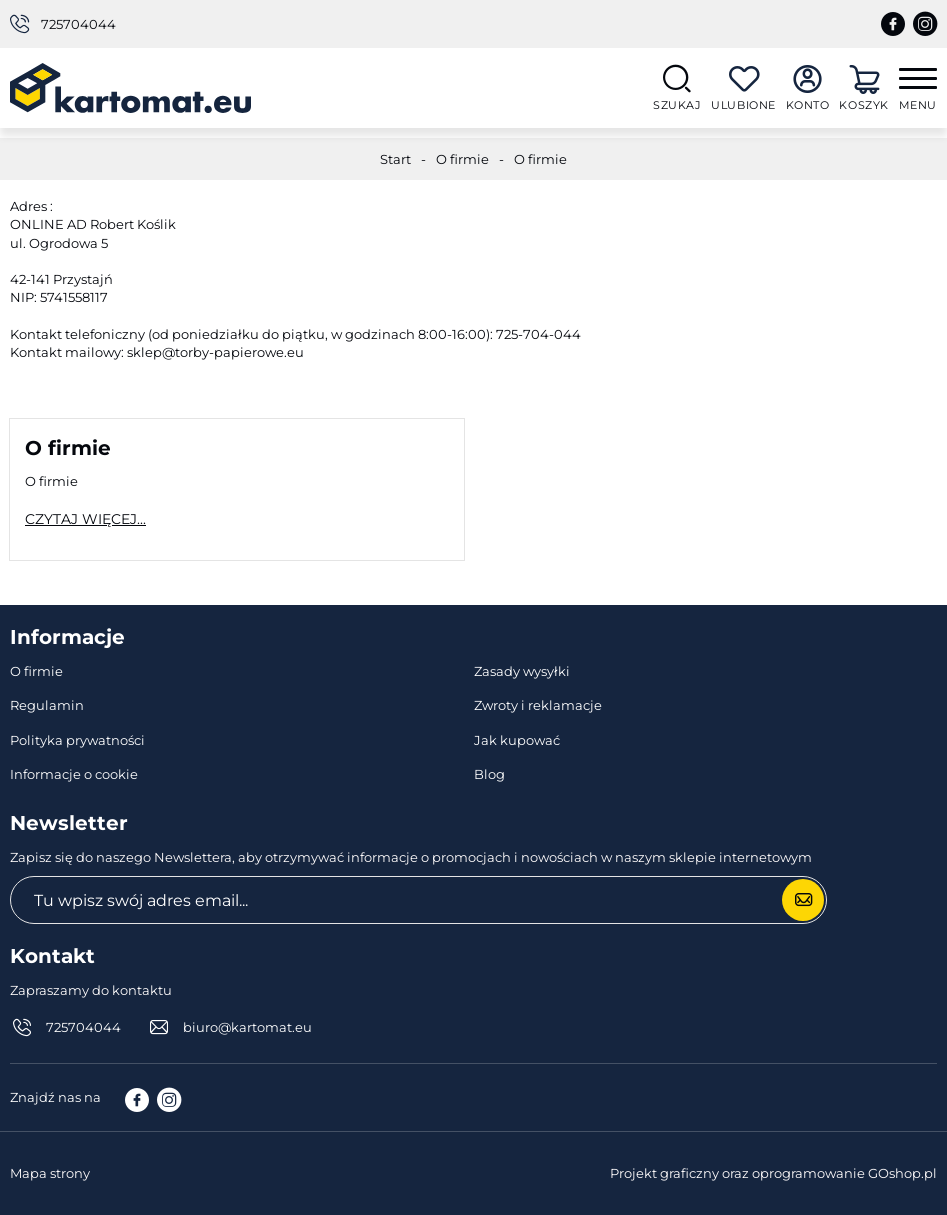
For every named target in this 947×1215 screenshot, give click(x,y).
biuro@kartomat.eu (247, 1027)
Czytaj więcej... (85, 519)
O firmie (462, 159)
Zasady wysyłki (522, 671)
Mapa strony (50, 1173)
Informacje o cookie (74, 774)
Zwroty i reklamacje (538, 705)
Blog (489, 774)
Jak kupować (517, 740)
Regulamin (47, 705)
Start (395, 159)
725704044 (78, 24)
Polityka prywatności (77, 740)
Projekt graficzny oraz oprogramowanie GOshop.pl (773, 1173)
